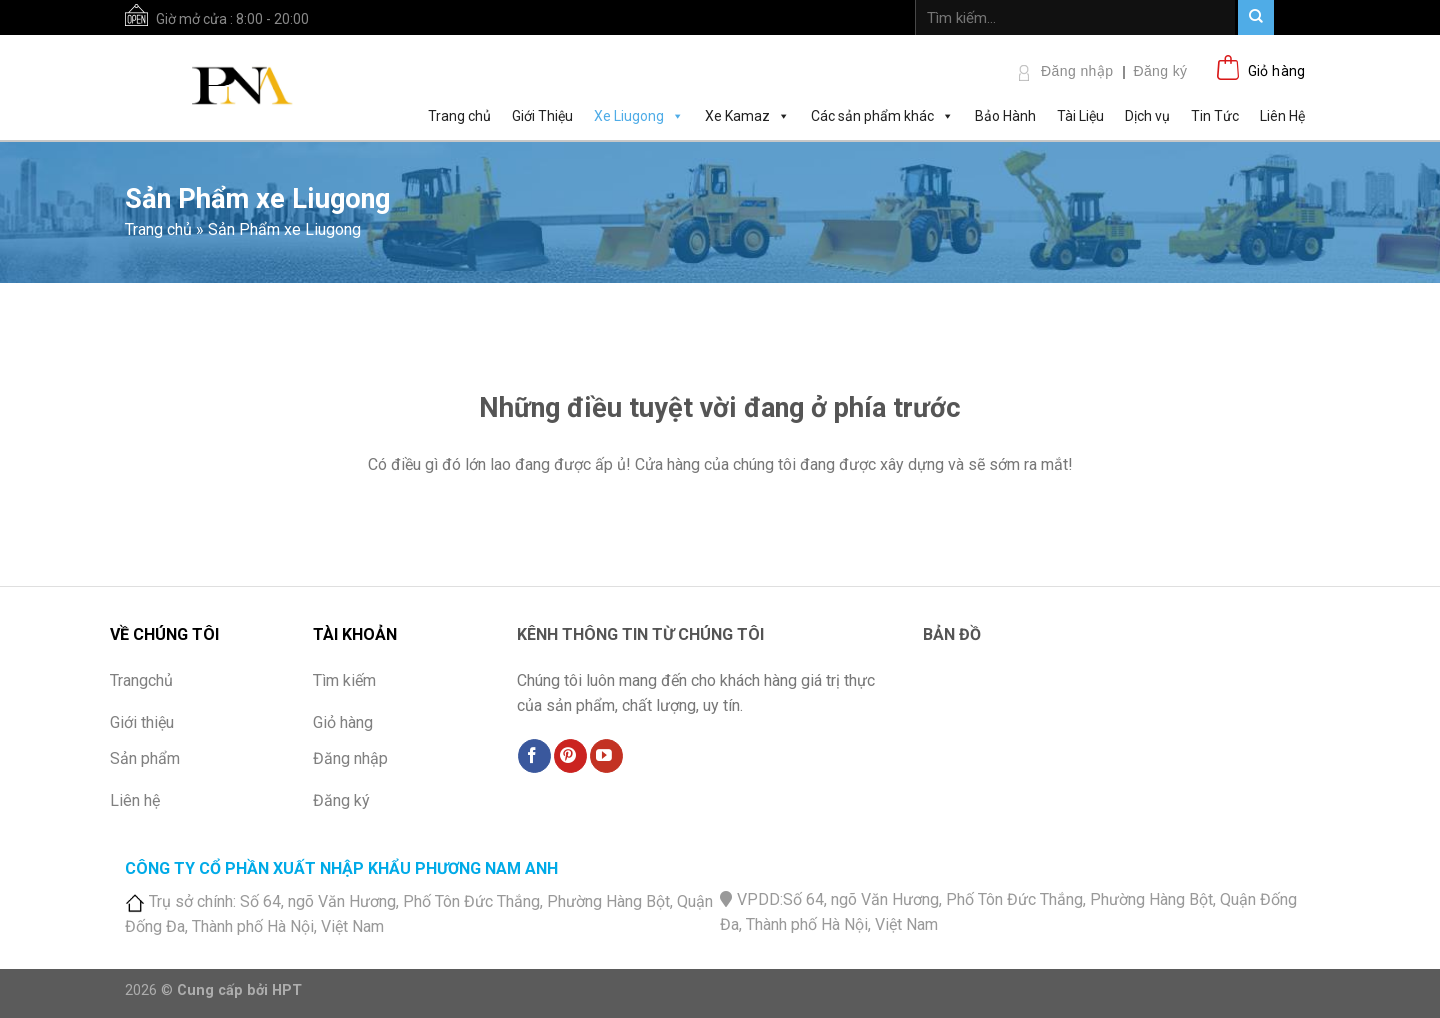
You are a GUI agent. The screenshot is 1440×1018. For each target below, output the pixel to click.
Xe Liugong (639, 115)
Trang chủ (459, 116)
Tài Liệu (1080, 116)
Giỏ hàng (343, 722)
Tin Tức (1215, 116)
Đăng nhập (1077, 71)
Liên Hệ (1282, 116)
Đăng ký (1160, 71)
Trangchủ (141, 680)
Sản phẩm (145, 758)
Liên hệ (135, 800)
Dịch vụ (1147, 116)
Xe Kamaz (747, 115)
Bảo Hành (1005, 116)
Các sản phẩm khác (882, 115)
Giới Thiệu (542, 116)
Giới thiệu (142, 722)
